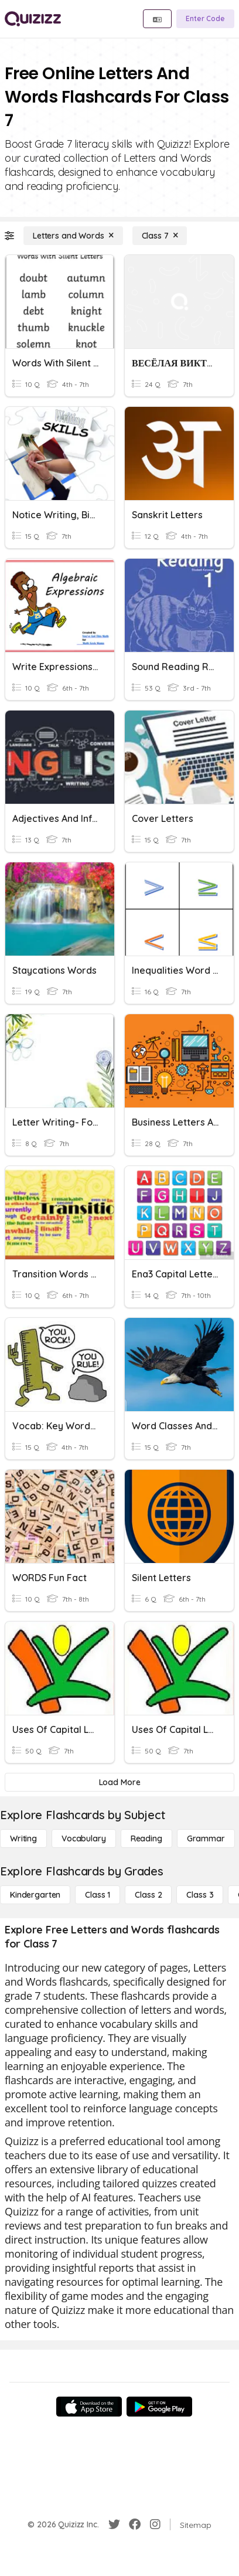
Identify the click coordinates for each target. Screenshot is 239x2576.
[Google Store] (159, 2407)
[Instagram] (155, 2524)
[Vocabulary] (84, 1838)
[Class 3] (199, 1894)
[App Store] (89, 2407)
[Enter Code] (205, 18)
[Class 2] (148, 1894)
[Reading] (146, 1838)
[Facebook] (135, 2524)
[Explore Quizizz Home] (33, 18)
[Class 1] (97, 1894)
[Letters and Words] (73, 235)
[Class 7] (159, 235)
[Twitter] (114, 2524)
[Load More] (119, 1782)
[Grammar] (206, 1838)
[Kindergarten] (35, 1894)
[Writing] (23, 1838)
